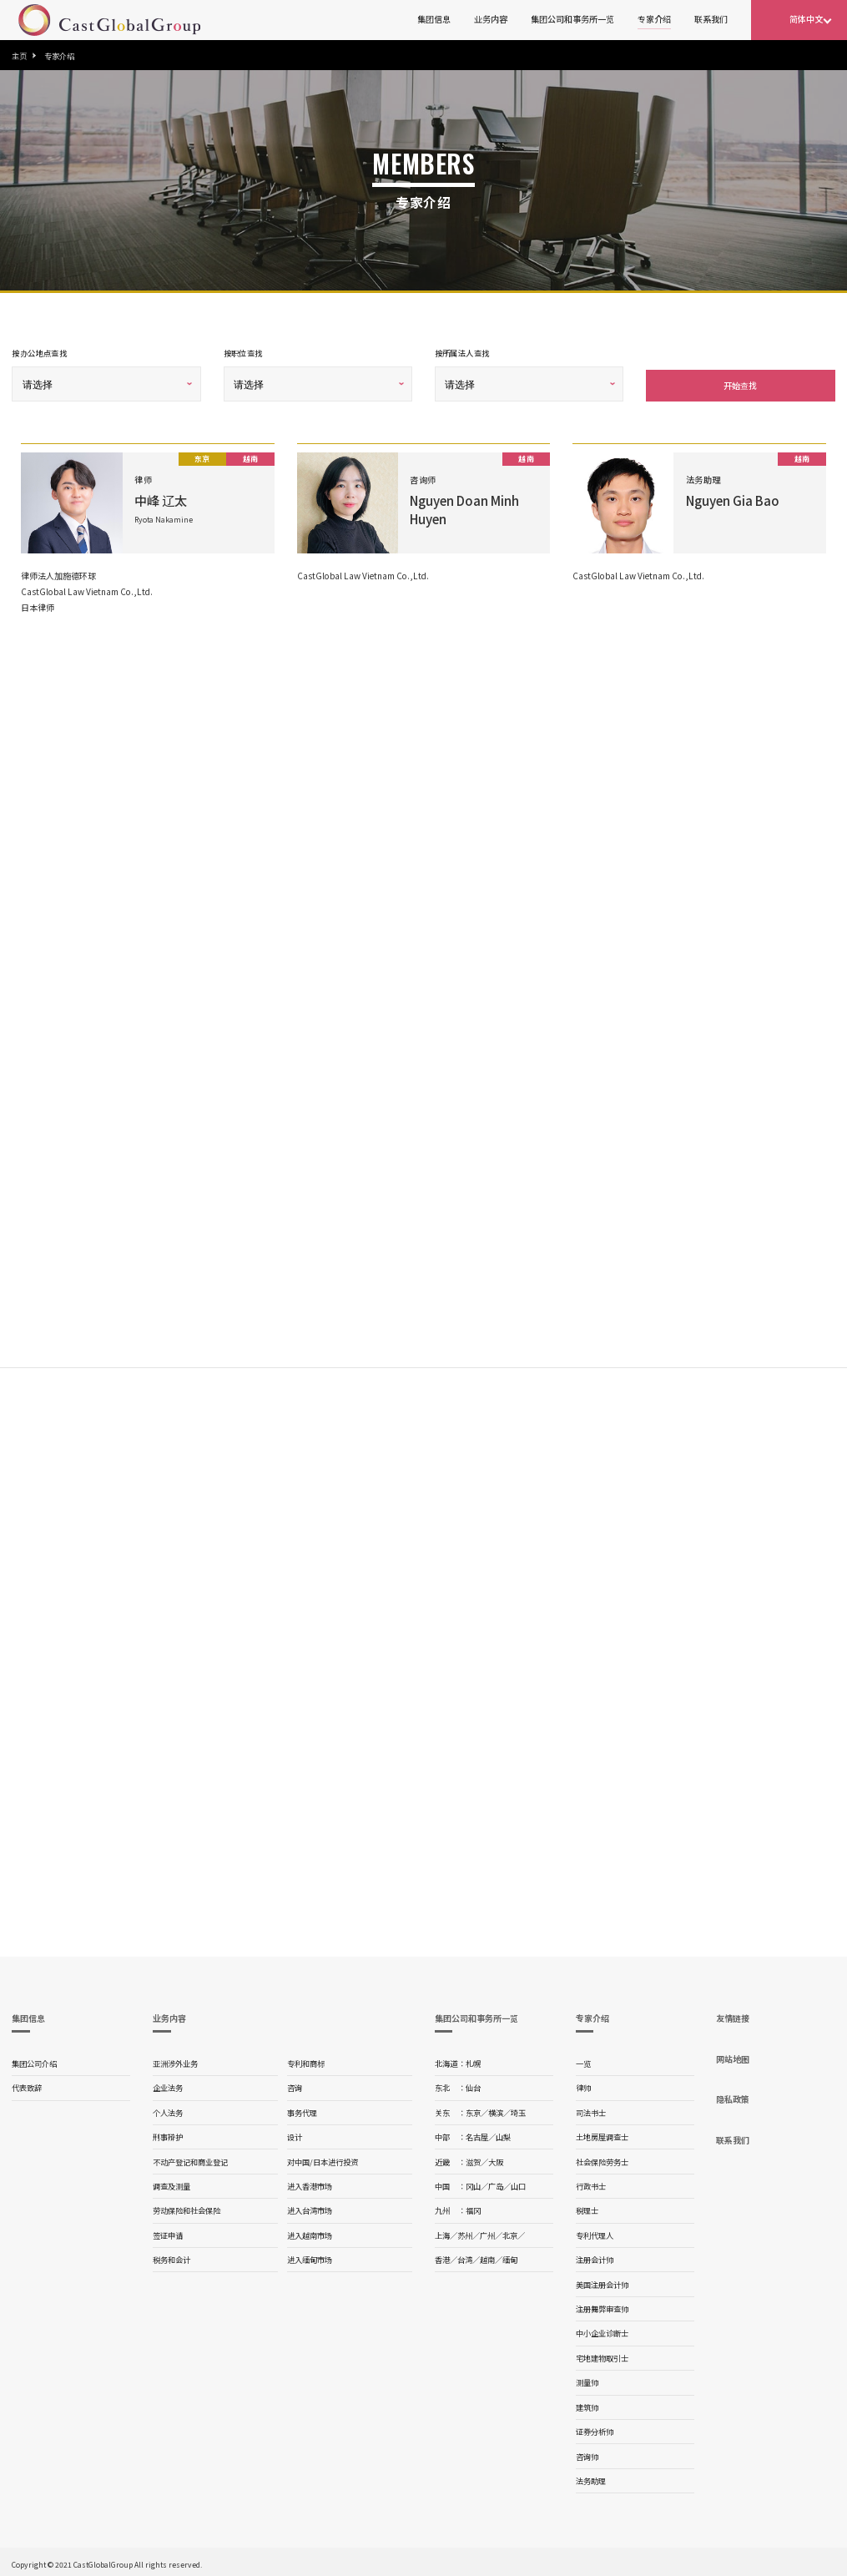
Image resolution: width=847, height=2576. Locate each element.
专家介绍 (654, 19)
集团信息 (434, 19)
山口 (518, 2183)
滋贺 (473, 2158)
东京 (473, 2109)
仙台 (473, 2084)
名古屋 (477, 2133)
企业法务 (168, 2084)
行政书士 (591, 2183)
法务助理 (591, 2477)
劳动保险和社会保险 (186, 2207)
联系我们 (711, 19)
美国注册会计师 (602, 2281)
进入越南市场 (309, 2232)
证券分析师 (594, 2428)
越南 (487, 2256)
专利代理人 (594, 2232)
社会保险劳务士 (602, 2158)
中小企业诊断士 (602, 2330)
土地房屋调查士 (602, 2133)
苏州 (464, 2232)
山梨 (503, 2133)
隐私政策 (732, 2095)
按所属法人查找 (462, 353)
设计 (294, 2133)
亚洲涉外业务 (175, 2060)
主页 (19, 56)
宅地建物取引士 (602, 2355)
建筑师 (587, 2404)
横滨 (495, 2109)
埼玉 (518, 2109)
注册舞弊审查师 (602, 2305)
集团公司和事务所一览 (572, 19)
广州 (487, 2232)
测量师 (587, 2379)
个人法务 (168, 2109)
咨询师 (587, 2453)
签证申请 (168, 2232)
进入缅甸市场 (309, 2256)
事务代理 (302, 2109)
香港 (442, 2256)
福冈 (473, 2207)
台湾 (464, 2256)
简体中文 (806, 19)
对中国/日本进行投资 (322, 2158)
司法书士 (591, 2109)
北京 (509, 2232)
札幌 (473, 2060)
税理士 (587, 2207)
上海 (442, 2232)
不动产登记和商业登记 (190, 2158)
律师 (583, 2084)
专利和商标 (306, 2060)
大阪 (495, 2158)
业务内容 (490, 19)
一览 (583, 2060)
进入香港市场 (309, 2183)
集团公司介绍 (34, 2060)
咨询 (294, 2084)
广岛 (495, 2183)
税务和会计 (171, 2256)
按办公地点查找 (39, 353)
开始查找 (740, 382)
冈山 (473, 2183)
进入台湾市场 (309, 2207)
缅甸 (509, 2256)
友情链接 (732, 2014)
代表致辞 (27, 2084)
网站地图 (732, 2055)
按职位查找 (243, 353)
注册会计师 (594, 2256)
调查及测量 (171, 2183)
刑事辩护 (168, 2133)
